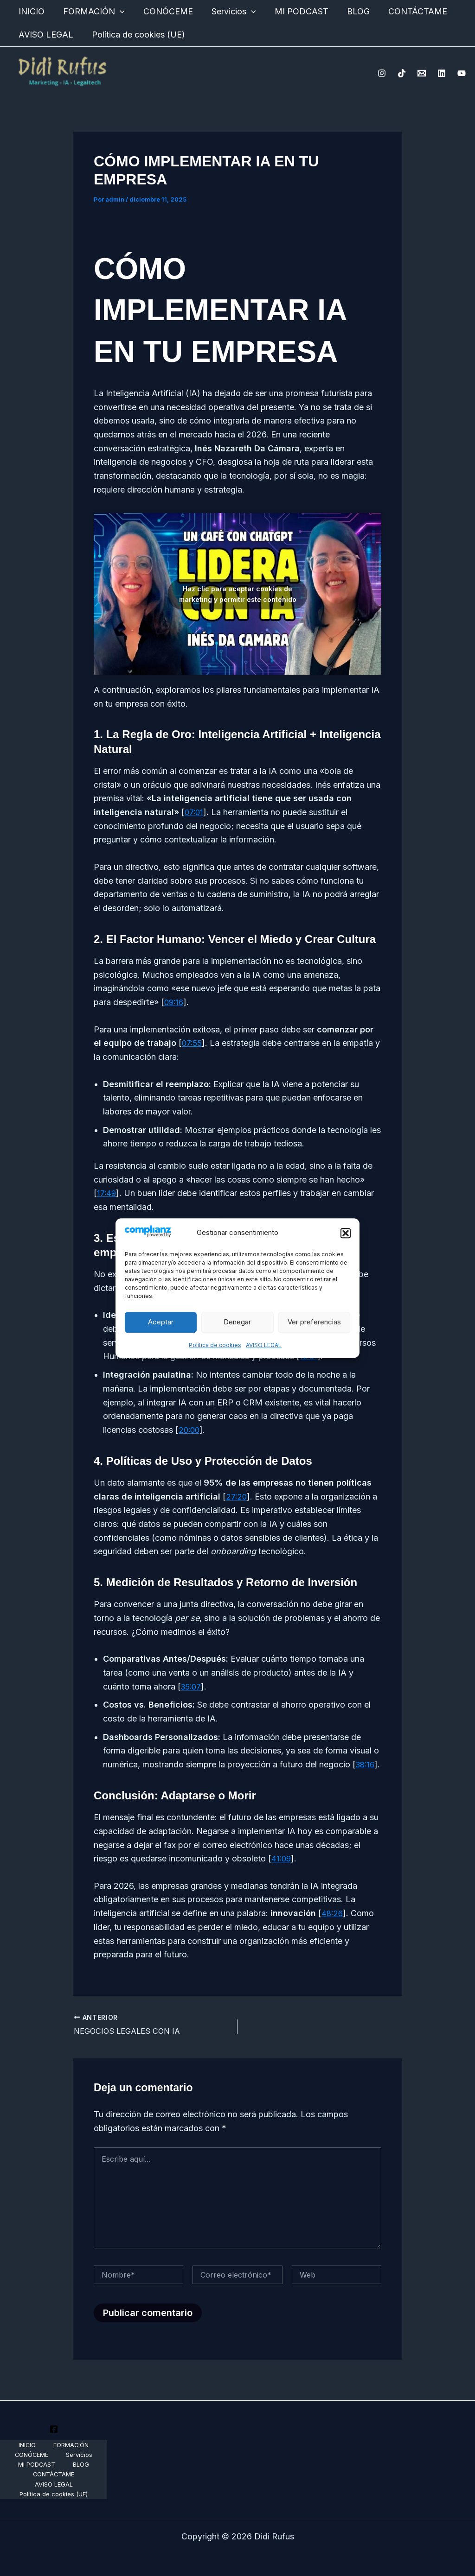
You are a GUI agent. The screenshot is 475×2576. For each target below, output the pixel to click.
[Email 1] (421, 73)
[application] (117, 11)
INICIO (31, 11)
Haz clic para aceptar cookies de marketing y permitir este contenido (237, 594)
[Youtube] (54, 2434)
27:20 (237, 1496)
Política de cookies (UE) (135, 34)
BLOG (348, 11)
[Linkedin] (441, 73)
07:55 (193, 1043)
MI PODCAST (293, 11)
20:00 (190, 1430)
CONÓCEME (163, 11)
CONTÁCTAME (405, 11)
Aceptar (160, 1321)
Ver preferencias (314, 1321)
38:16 (117, 1778)
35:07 (192, 1686)
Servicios (227, 11)
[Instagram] (382, 73)
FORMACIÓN (91, 11)
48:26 (332, 1927)
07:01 (195, 812)
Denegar (237, 1321)
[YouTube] (461, 73)
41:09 (281, 1872)
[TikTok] (402, 73)
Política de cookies (215, 1345)
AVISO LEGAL (264, 1345)
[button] (345, 1233)
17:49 (107, 1193)
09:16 (174, 1002)
